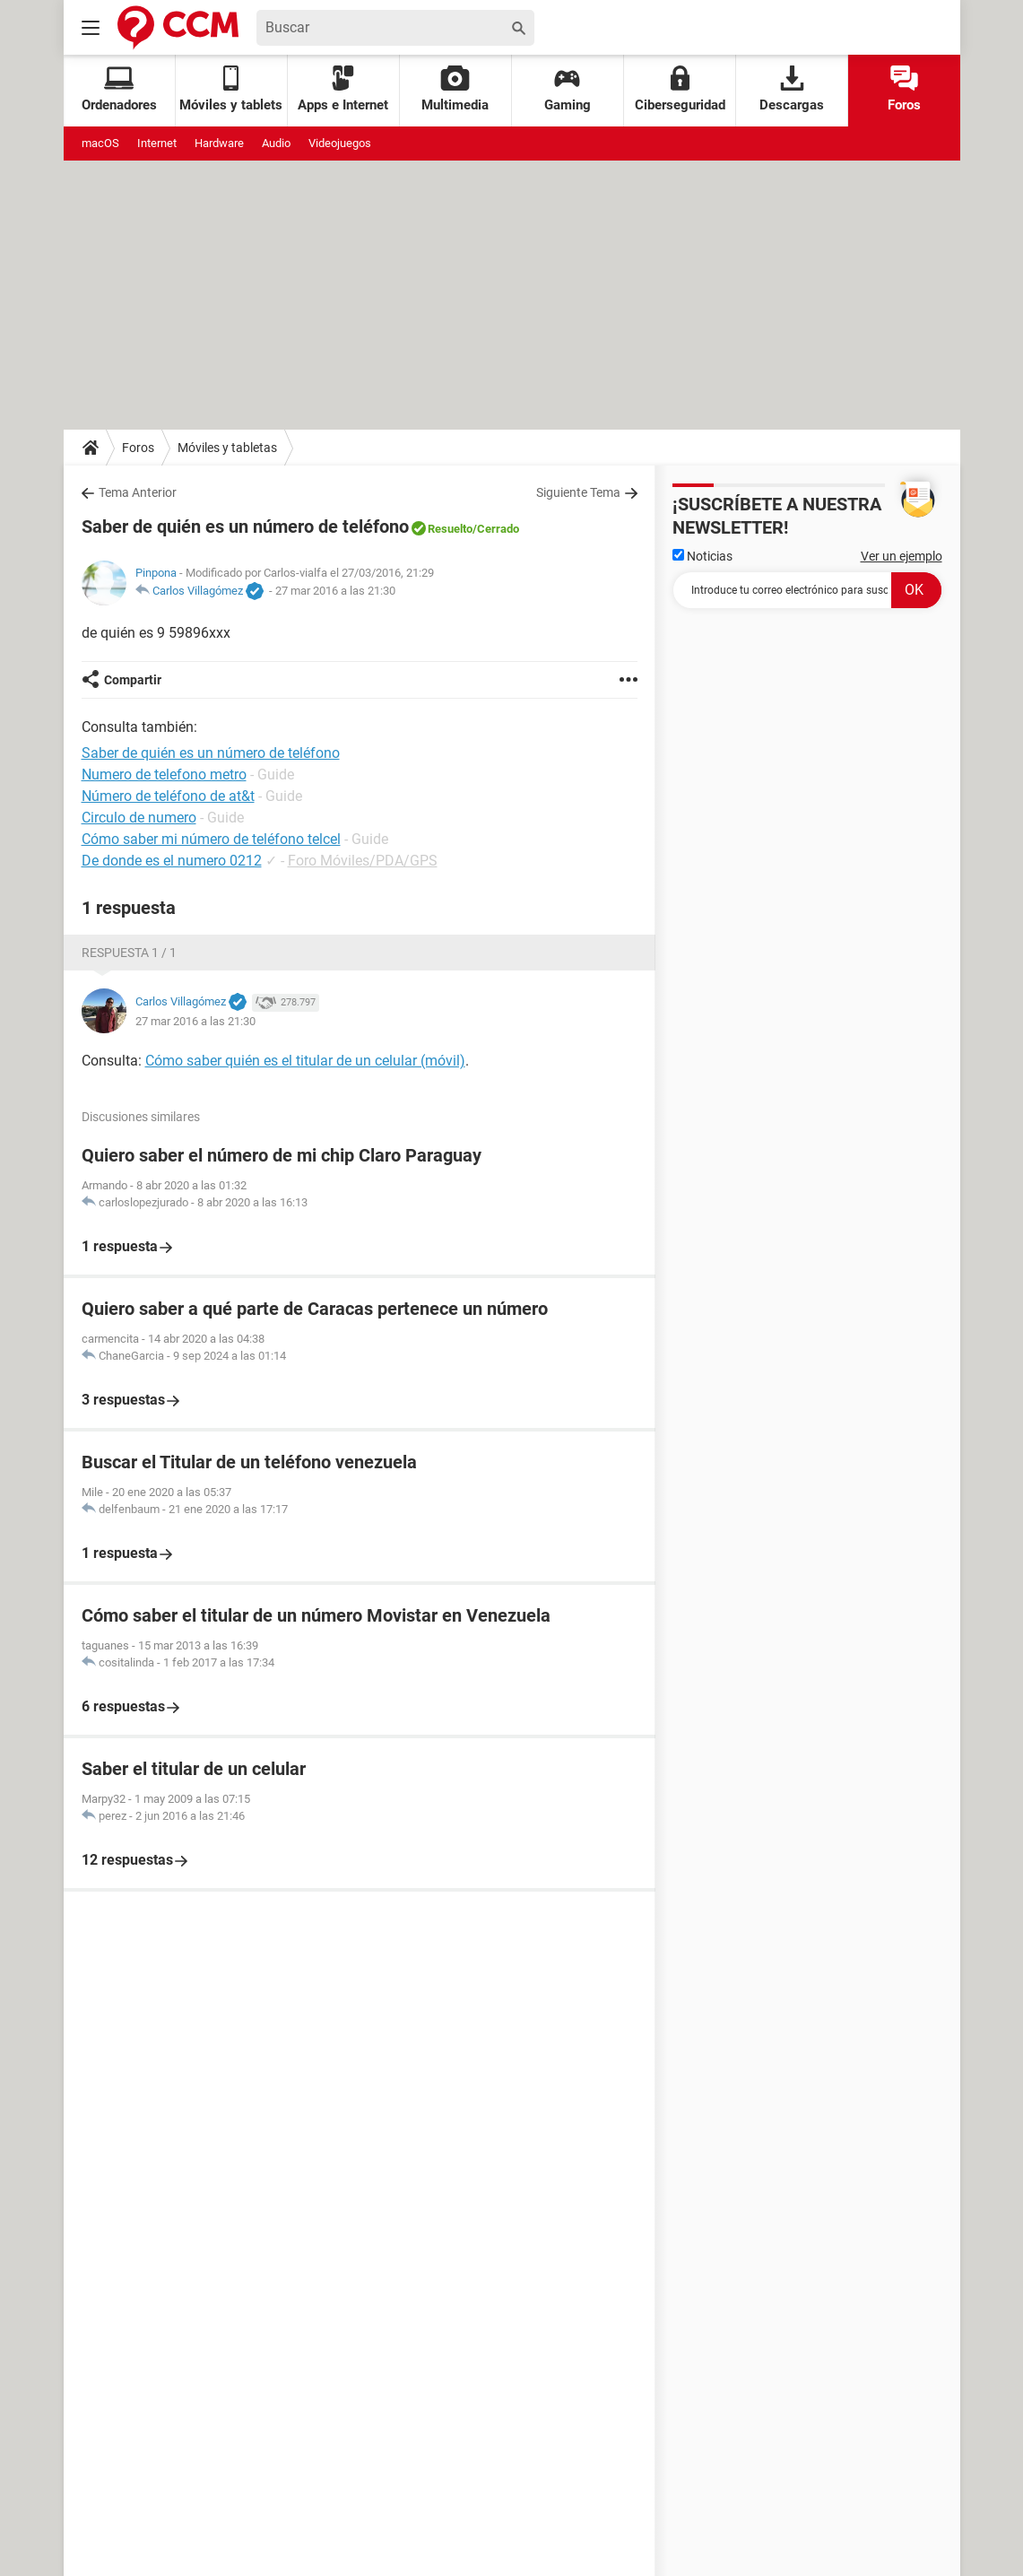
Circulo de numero (139, 817)
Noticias (702, 556)
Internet (157, 143)
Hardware (219, 143)
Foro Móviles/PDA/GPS (363, 860)
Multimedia (455, 89)
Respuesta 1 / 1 (129, 952)
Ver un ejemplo (901, 556)
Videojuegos (339, 143)
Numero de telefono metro (164, 774)
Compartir (132, 680)
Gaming (567, 89)
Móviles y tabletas (227, 447)
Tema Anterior (138, 492)
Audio (276, 143)
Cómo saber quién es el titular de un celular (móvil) (305, 1060)
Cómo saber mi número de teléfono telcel (211, 839)
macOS (100, 143)
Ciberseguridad (680, 89)
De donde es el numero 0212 (172, 860)
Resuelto (450, 528)
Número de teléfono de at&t (168, 796)
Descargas (791, 89)
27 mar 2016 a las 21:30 (335, 590)
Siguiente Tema (578, 492)
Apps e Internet (343, 89)
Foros (904, 89)
